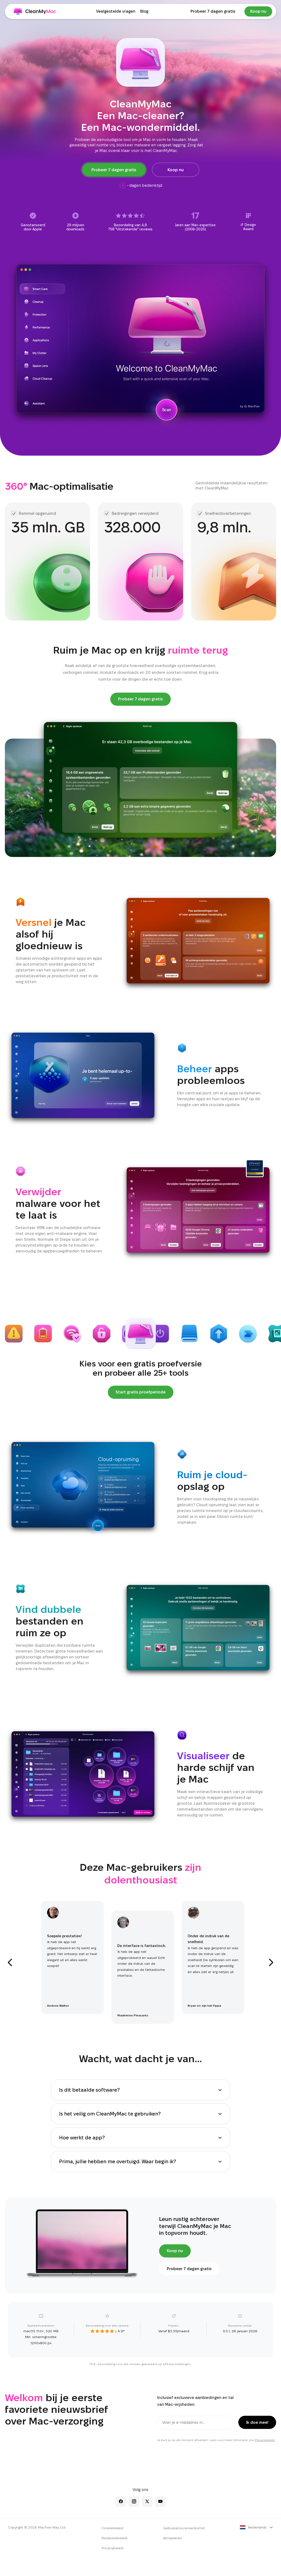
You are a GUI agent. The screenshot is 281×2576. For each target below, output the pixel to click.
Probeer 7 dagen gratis (213, 11)
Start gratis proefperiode (141, 1391)
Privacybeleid (112, 2545)
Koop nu (258, 11)
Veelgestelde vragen (115, 11)
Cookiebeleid (112, 2526)
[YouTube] (160, 2500)
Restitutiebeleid (114, 2535)
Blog (144, 11)
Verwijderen (172, 2535)
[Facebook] (120, 2500)
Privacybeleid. (265, 2438)
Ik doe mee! (257, 2421)
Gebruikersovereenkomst (184, 2526)
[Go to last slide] (10, 1961)
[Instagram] (134, 2500)
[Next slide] (271, 1961)
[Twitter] (147, 2500)
